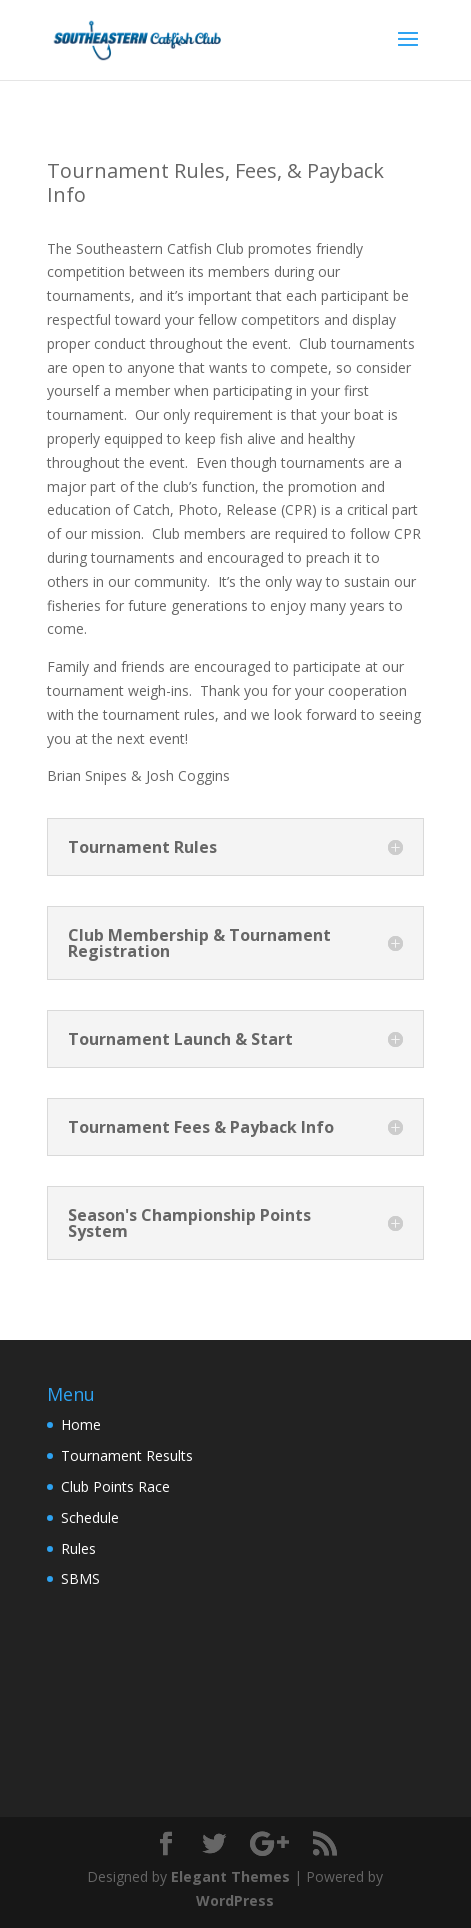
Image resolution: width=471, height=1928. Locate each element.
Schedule (90, 1517)
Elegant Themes (230, 1876)
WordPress (235, 1900)
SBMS (80, 1578)
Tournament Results (127, 1455)
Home (81, 1424)
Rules (78, 1548)
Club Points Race (115, 1486)
